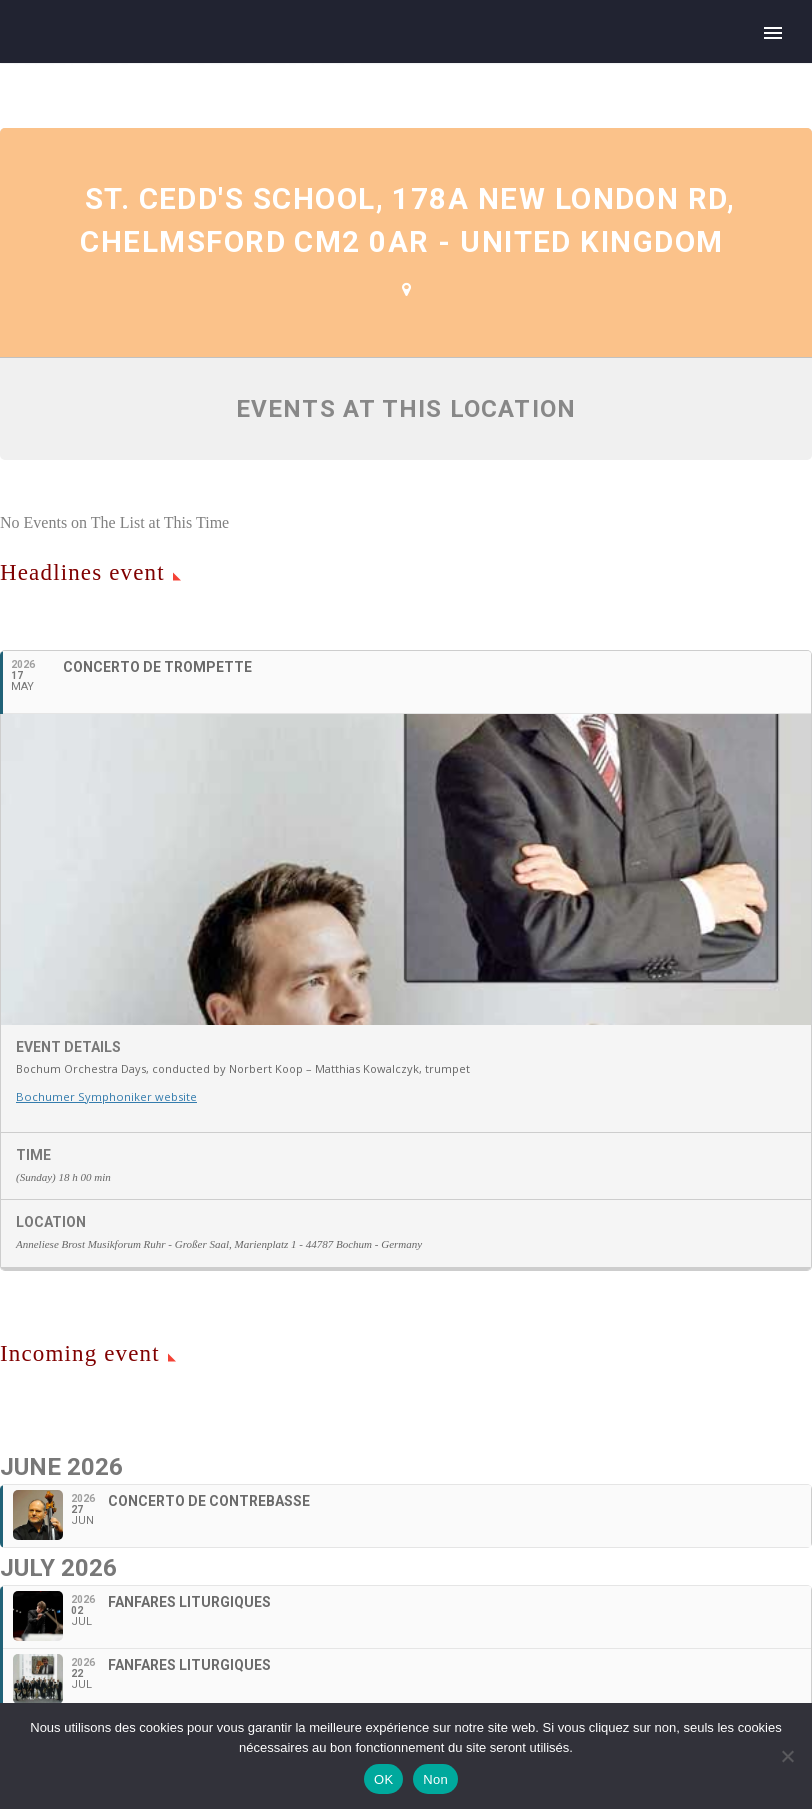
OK (383, 1779)
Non (435, 1779)
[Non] (787, 1756)
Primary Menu (773, 33)
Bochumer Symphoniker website (104, 1125)
